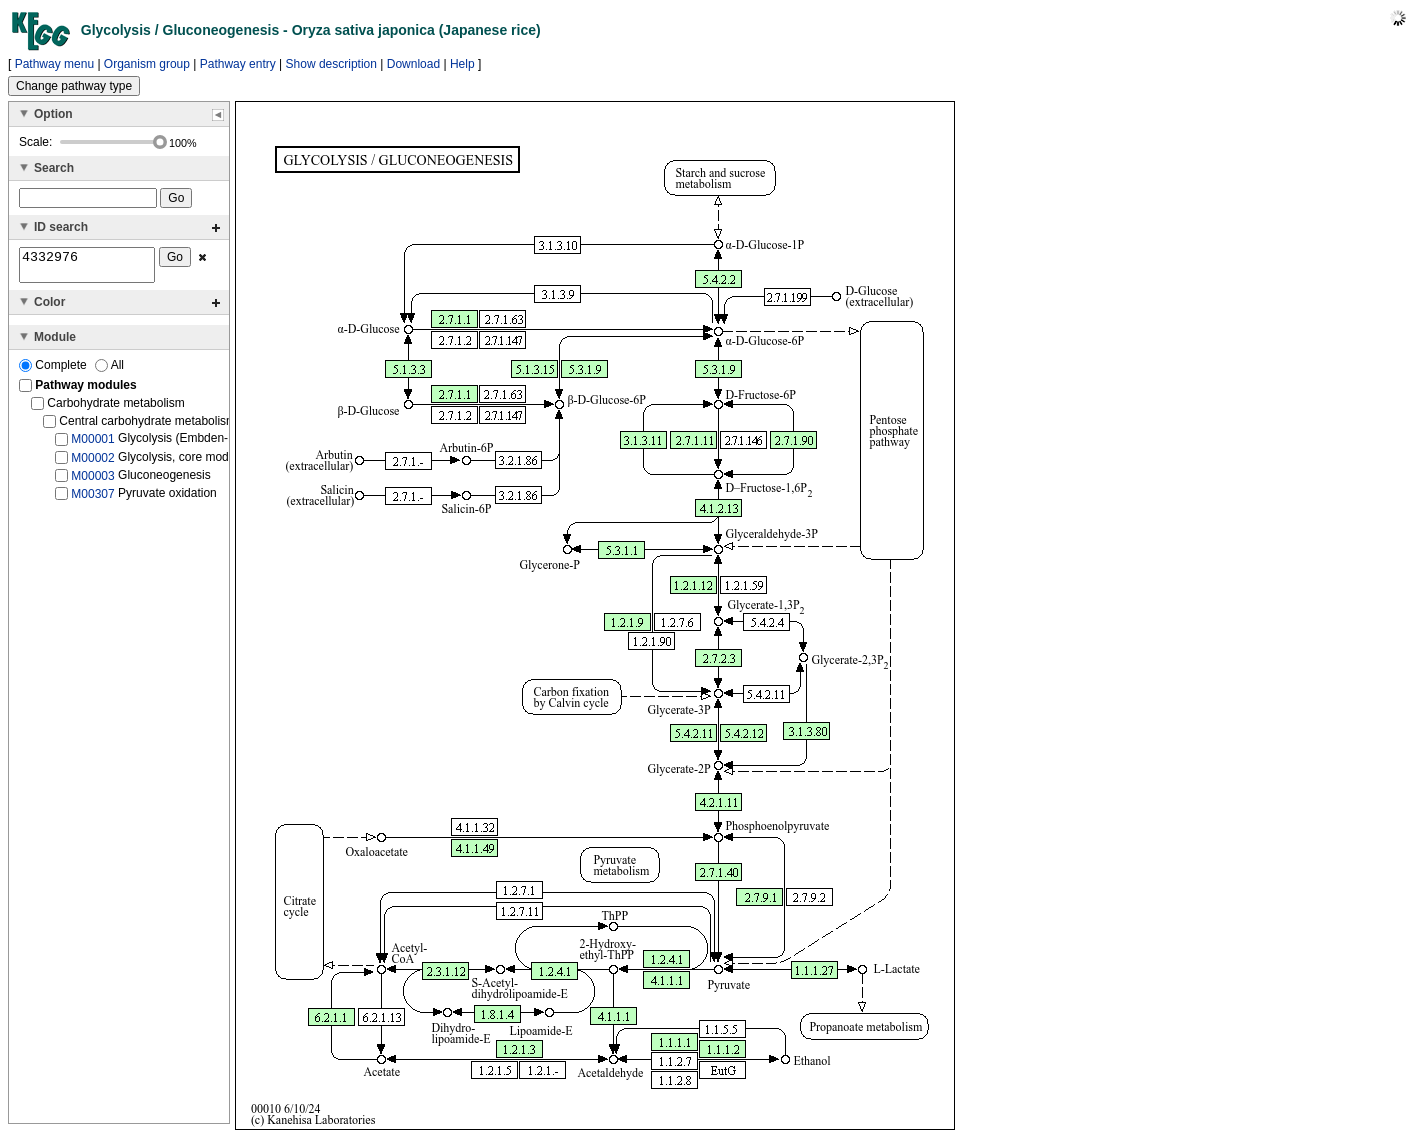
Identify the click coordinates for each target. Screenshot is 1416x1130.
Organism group (147, 64)
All (109, 371)
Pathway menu (54, 64)
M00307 (92, 500)
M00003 (92, 482)
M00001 (92, 445)
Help (462, 64)
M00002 (92, 463)
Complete (54, 371)
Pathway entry (238, 64)
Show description (331, 64)
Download (413, 64)
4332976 (87, 268)
